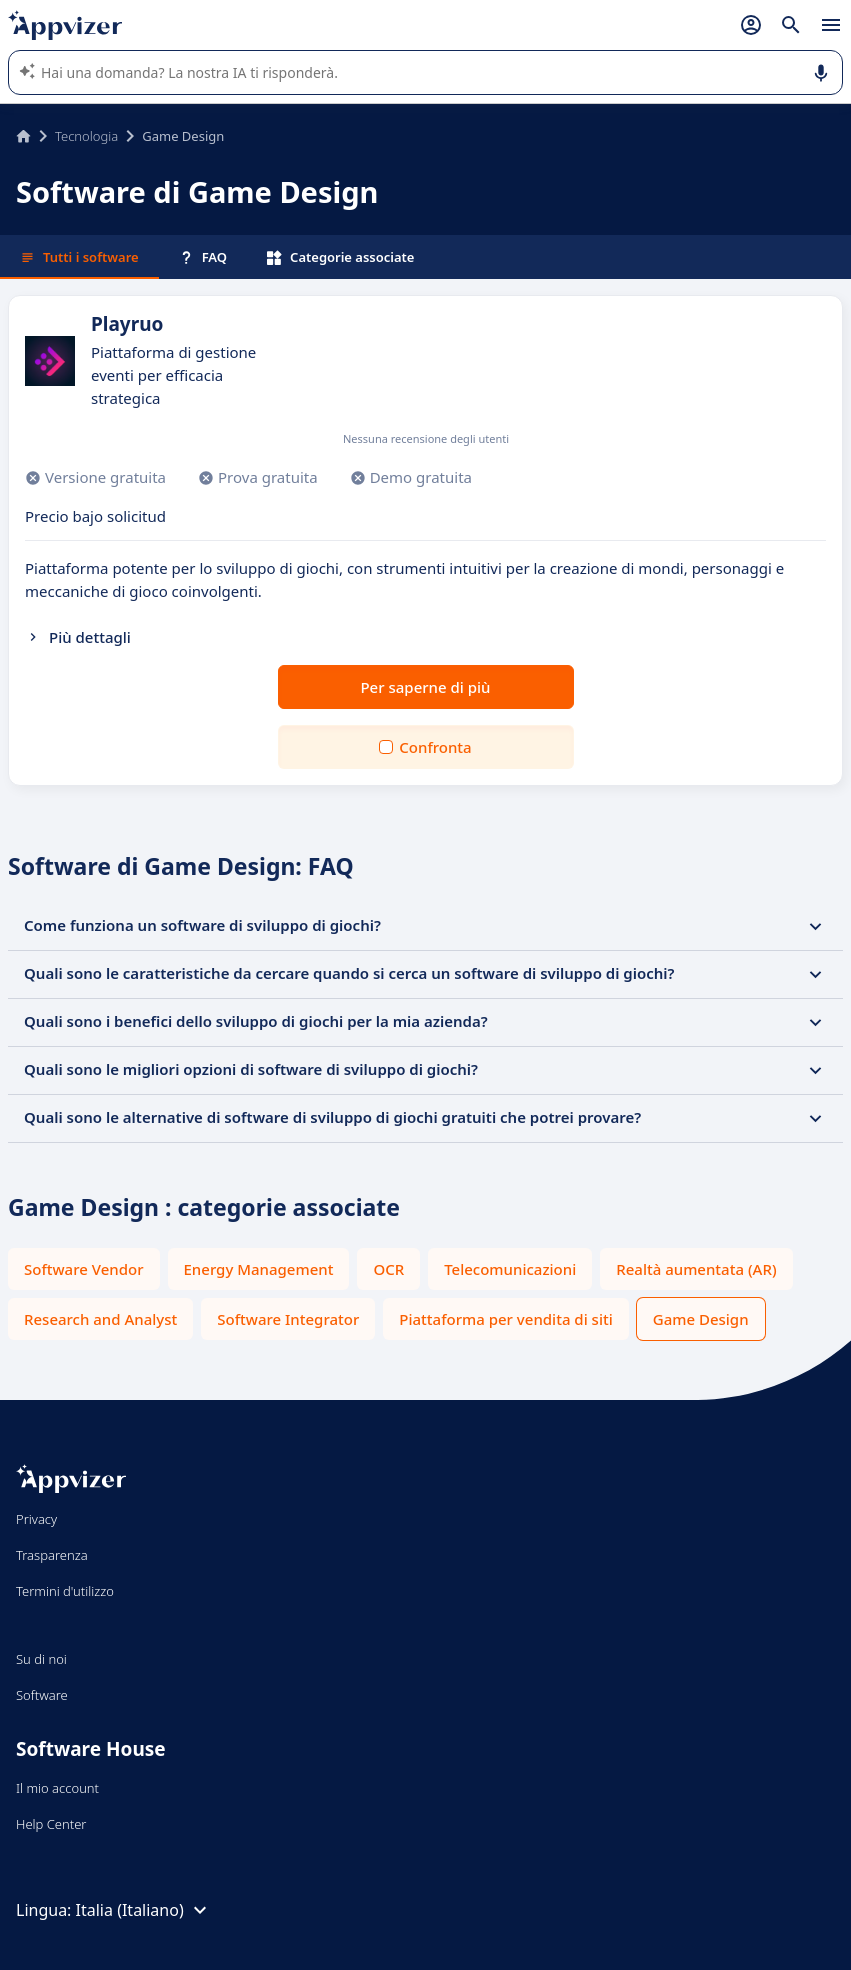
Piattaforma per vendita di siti (505, 1319)
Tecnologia (86, 136)
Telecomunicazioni (510, 1269)
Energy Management (259, 1269)
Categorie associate (340, 257)
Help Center (51, 1824)
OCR (388, 1269)
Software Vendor (84, 1269)
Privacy (36, 1519)
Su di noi (41, 1659)
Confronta (435, 747)
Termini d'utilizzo (65, 1591)
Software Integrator (288, 1319)
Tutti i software (79, 257)
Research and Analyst (100, 1319)
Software (42, 1695)
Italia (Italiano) (144, 1910)
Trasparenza (52, 1555)
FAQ (203, 257)
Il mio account (57, 1788)
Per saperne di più (425, 687)
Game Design (701, 1319)
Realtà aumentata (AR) (696, 1269)
